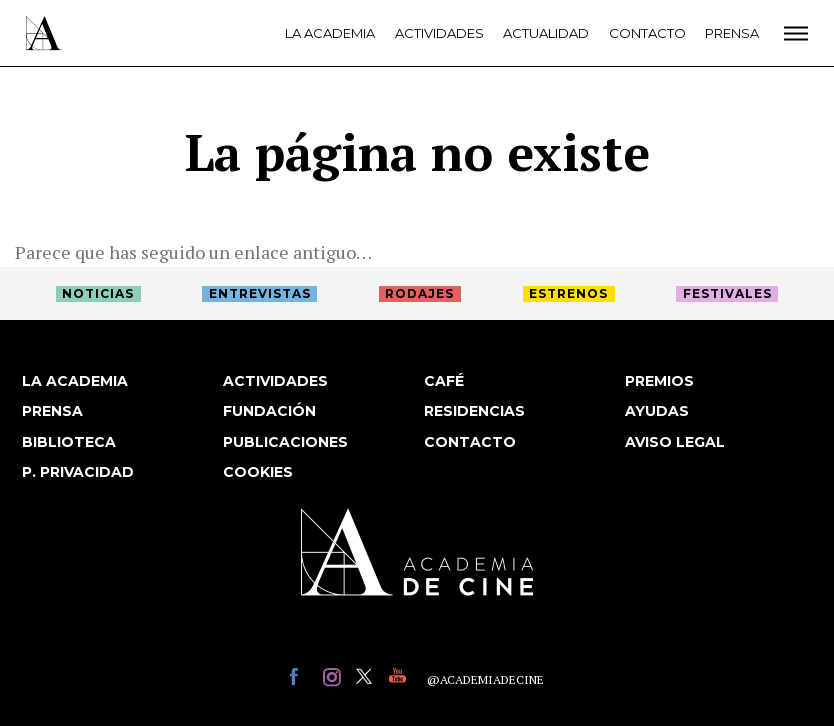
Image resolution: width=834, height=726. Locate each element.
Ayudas (657, 411)
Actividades (439, 33)
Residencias (474, 411)
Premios (659, 381)
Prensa (732, 33)
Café (444, 381)
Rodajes (419, 293)
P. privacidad (78, 472)
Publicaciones (285, 442)
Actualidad (546, 33)
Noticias (98, 293)
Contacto (647, 33)
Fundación (269, 411)
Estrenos (568, 293)
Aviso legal (675, 442)
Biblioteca (69, 442)
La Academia (330, 33)
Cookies (258, 472)
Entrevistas (260, 293)
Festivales (727, 293)
